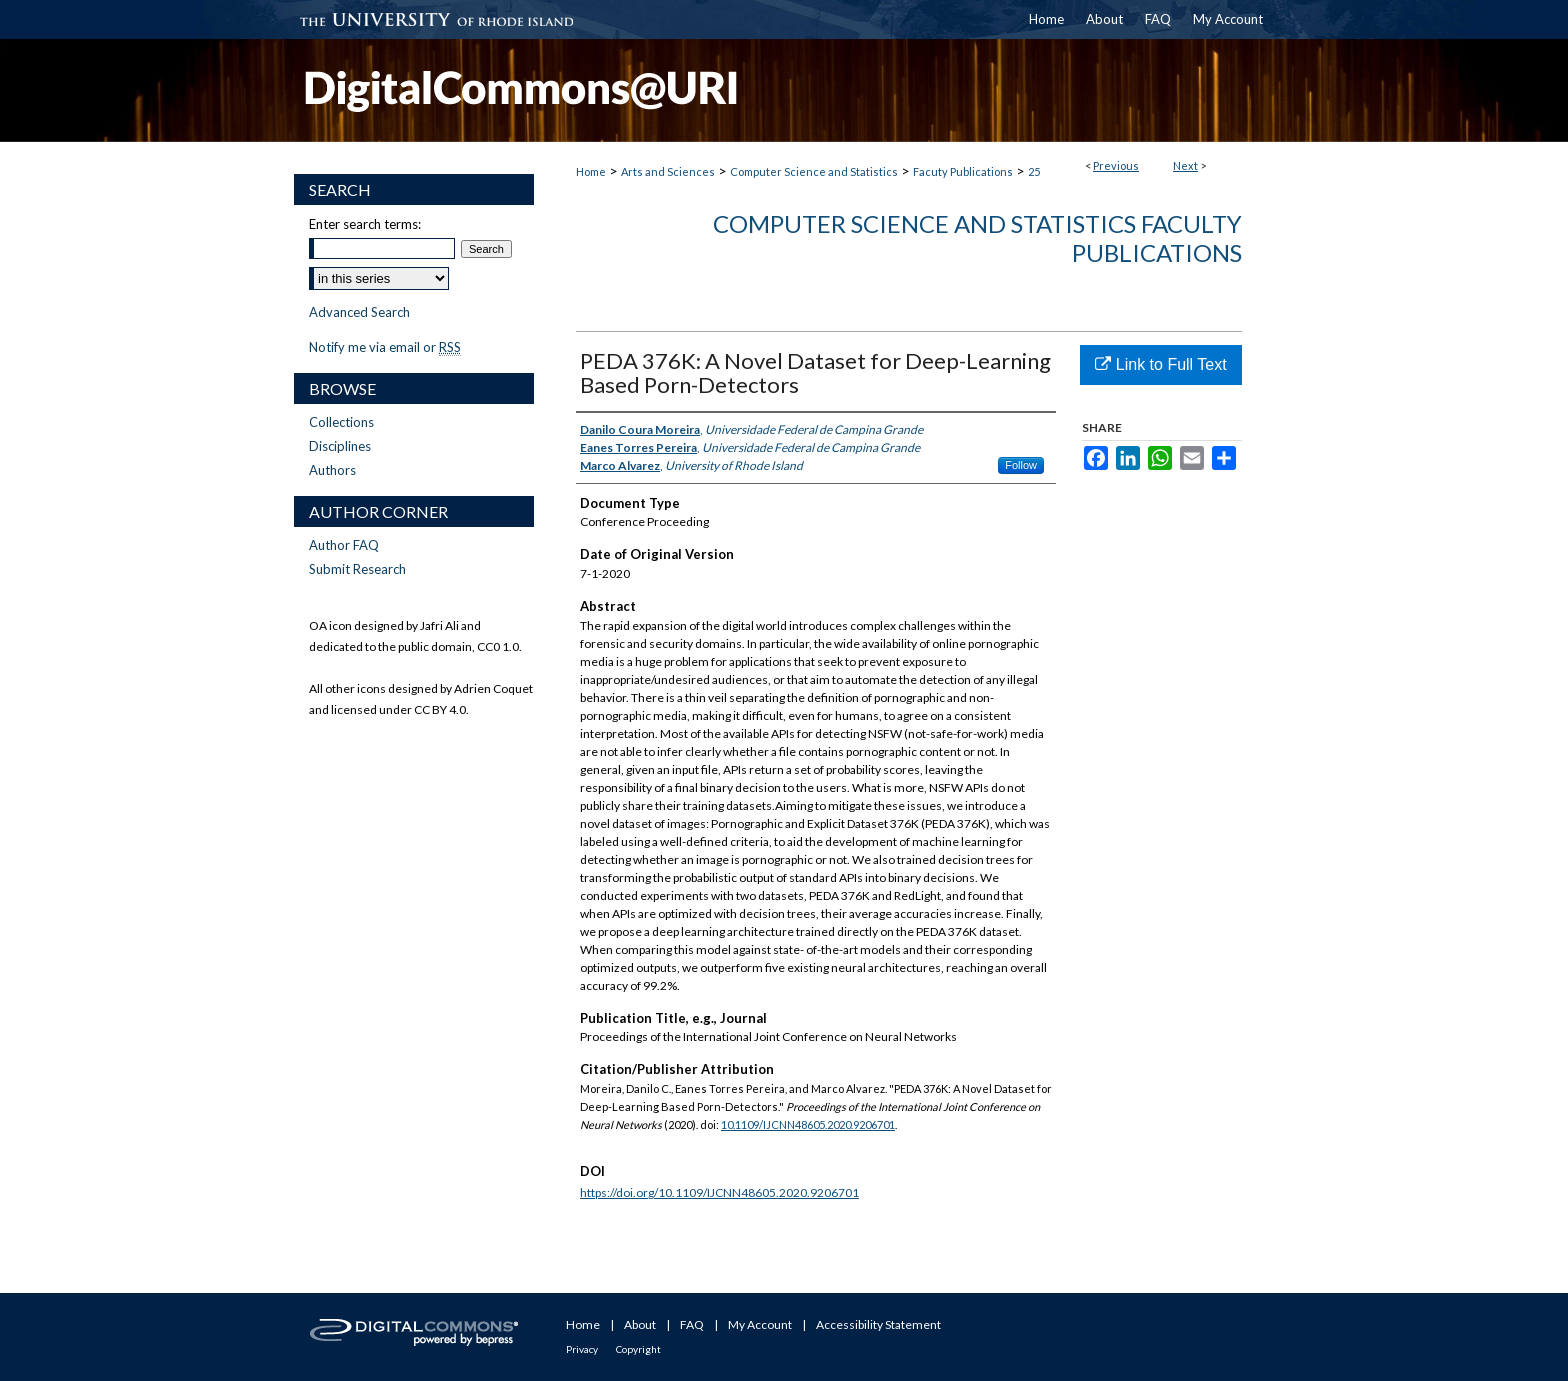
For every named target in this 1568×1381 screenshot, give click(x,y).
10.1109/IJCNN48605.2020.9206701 (808, 1124)
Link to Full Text (1160, 364)
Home (591, 171)
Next (1185, 165)
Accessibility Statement (878, 1324)
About (640, 1324)
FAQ (692, 1324)
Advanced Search (359, 312)
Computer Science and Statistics (814, 171)
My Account (760, 1324)
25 (1034, 171)
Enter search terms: (365, 224)
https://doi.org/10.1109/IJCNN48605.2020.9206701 (719, 1192)
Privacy (582, 1349)
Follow (1021, 465)
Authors (332, 470)
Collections (341, 422)
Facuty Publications (963, 171)
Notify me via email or (385, 347)
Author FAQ (344, 545)
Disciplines (340, 446)
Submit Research (357, 569)
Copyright (638, 1349)
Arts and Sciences (668, 171)
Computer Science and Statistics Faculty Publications (977, 238)
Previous (1116, 165)
